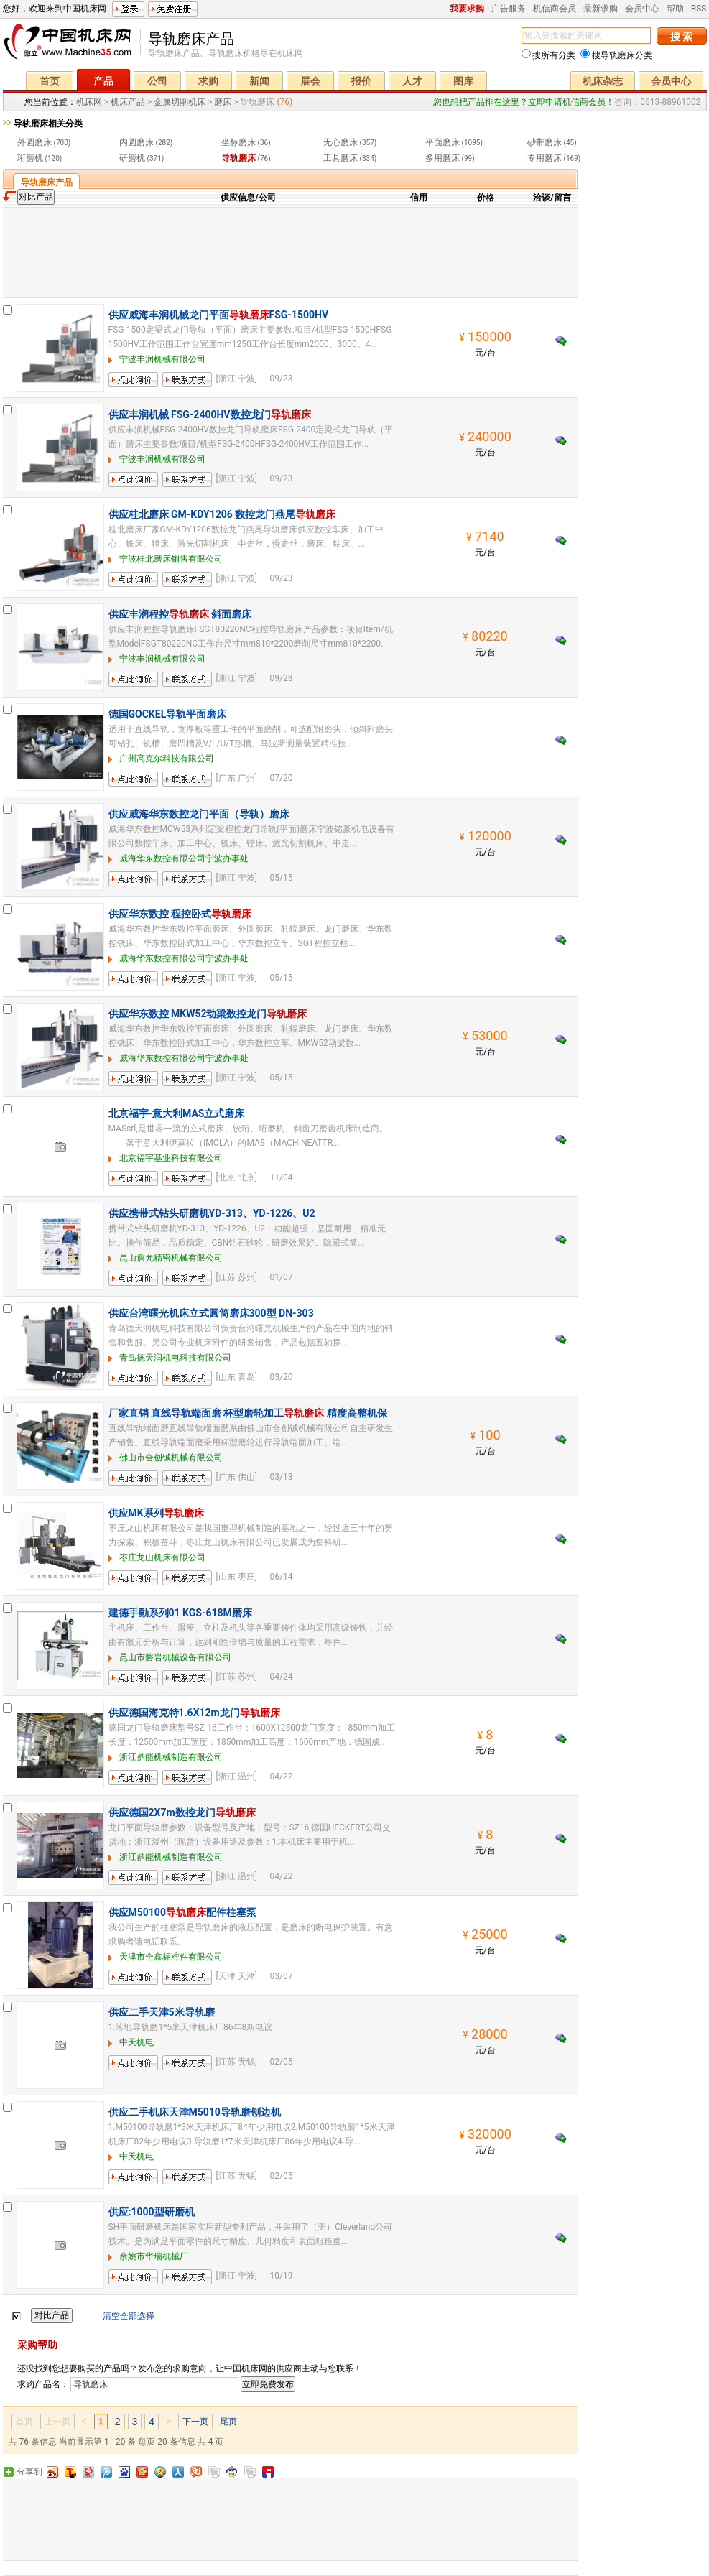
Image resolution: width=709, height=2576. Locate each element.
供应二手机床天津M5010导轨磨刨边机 (194, 2112)
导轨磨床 (238, 158)
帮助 (675, 9)
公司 (157, 81)
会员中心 (642, 9)
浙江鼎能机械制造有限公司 (171, 1757)
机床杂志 (603, 81)
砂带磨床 (544, 142)
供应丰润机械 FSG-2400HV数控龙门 (209, 414)
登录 (128, 9)
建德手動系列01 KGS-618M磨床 (180, 1612)
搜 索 (681, 36)
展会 (310, 81)
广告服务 (508, 9)
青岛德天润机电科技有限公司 (175, 1358)
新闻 (259, 81)
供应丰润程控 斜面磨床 (179, 614)
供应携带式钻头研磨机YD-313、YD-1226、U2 (211, 1213)
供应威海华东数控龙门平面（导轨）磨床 (198, 814)
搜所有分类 (549, 55)
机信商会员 (554, 9)
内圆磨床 (136, 142)
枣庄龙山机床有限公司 (162, 1557)
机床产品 (128, 102)
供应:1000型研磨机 (151, 2212)
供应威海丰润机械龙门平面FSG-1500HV (218, 314)
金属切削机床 (179, 102)
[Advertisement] (290, 251)
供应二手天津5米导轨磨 (161, 2012)
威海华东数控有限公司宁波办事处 (184, 858)
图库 (463, 81)
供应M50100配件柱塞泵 (182, 1912)
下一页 (195, 2422)
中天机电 (136, 2042)
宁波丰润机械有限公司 (162, 359)
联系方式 (179, 386)
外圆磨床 (34, 142)
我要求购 (467, 9)
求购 (208, 81)
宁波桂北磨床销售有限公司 (171, 559)
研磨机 (132, 158)
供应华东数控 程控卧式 (179, 913)
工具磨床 (340, 158)
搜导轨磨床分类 (616, 55)
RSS (699, 9)
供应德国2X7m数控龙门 (182, 1812)
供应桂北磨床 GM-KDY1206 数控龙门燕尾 (222, 514)
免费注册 (173, 9)
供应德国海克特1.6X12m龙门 (194, 1712)
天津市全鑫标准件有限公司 (171, 1957)
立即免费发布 (268, 2384)
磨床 (222, 102)
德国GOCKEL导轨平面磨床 (167, 714)
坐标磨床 (238, 142)
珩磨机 (30, 158)
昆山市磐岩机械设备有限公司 (175, 1657)
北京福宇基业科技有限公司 (171, 1158)
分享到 (29, 2472)
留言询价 (125, 386)
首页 (50, 81)
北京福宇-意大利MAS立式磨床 (176, 1113)
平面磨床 (442, 142)
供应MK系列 (156, 1513)
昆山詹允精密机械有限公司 (171, 1258)
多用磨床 (442, 158)
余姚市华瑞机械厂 (153, 2256)
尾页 (228, 2422)
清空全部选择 (128, 2316)
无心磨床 (340, 142)
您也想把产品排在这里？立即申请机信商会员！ (523, 102)
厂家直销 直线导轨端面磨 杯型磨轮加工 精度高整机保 (247, 1413)
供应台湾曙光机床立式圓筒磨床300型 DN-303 (211, 1313)
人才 (412, 81)
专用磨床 (544, 158)
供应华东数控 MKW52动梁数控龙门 (207, 1013)
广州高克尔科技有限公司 (166, 759)
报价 (361, 81)
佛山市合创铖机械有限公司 (171, 1458)
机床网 (72, 44)
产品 (103, 81)
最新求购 (600, 9)
